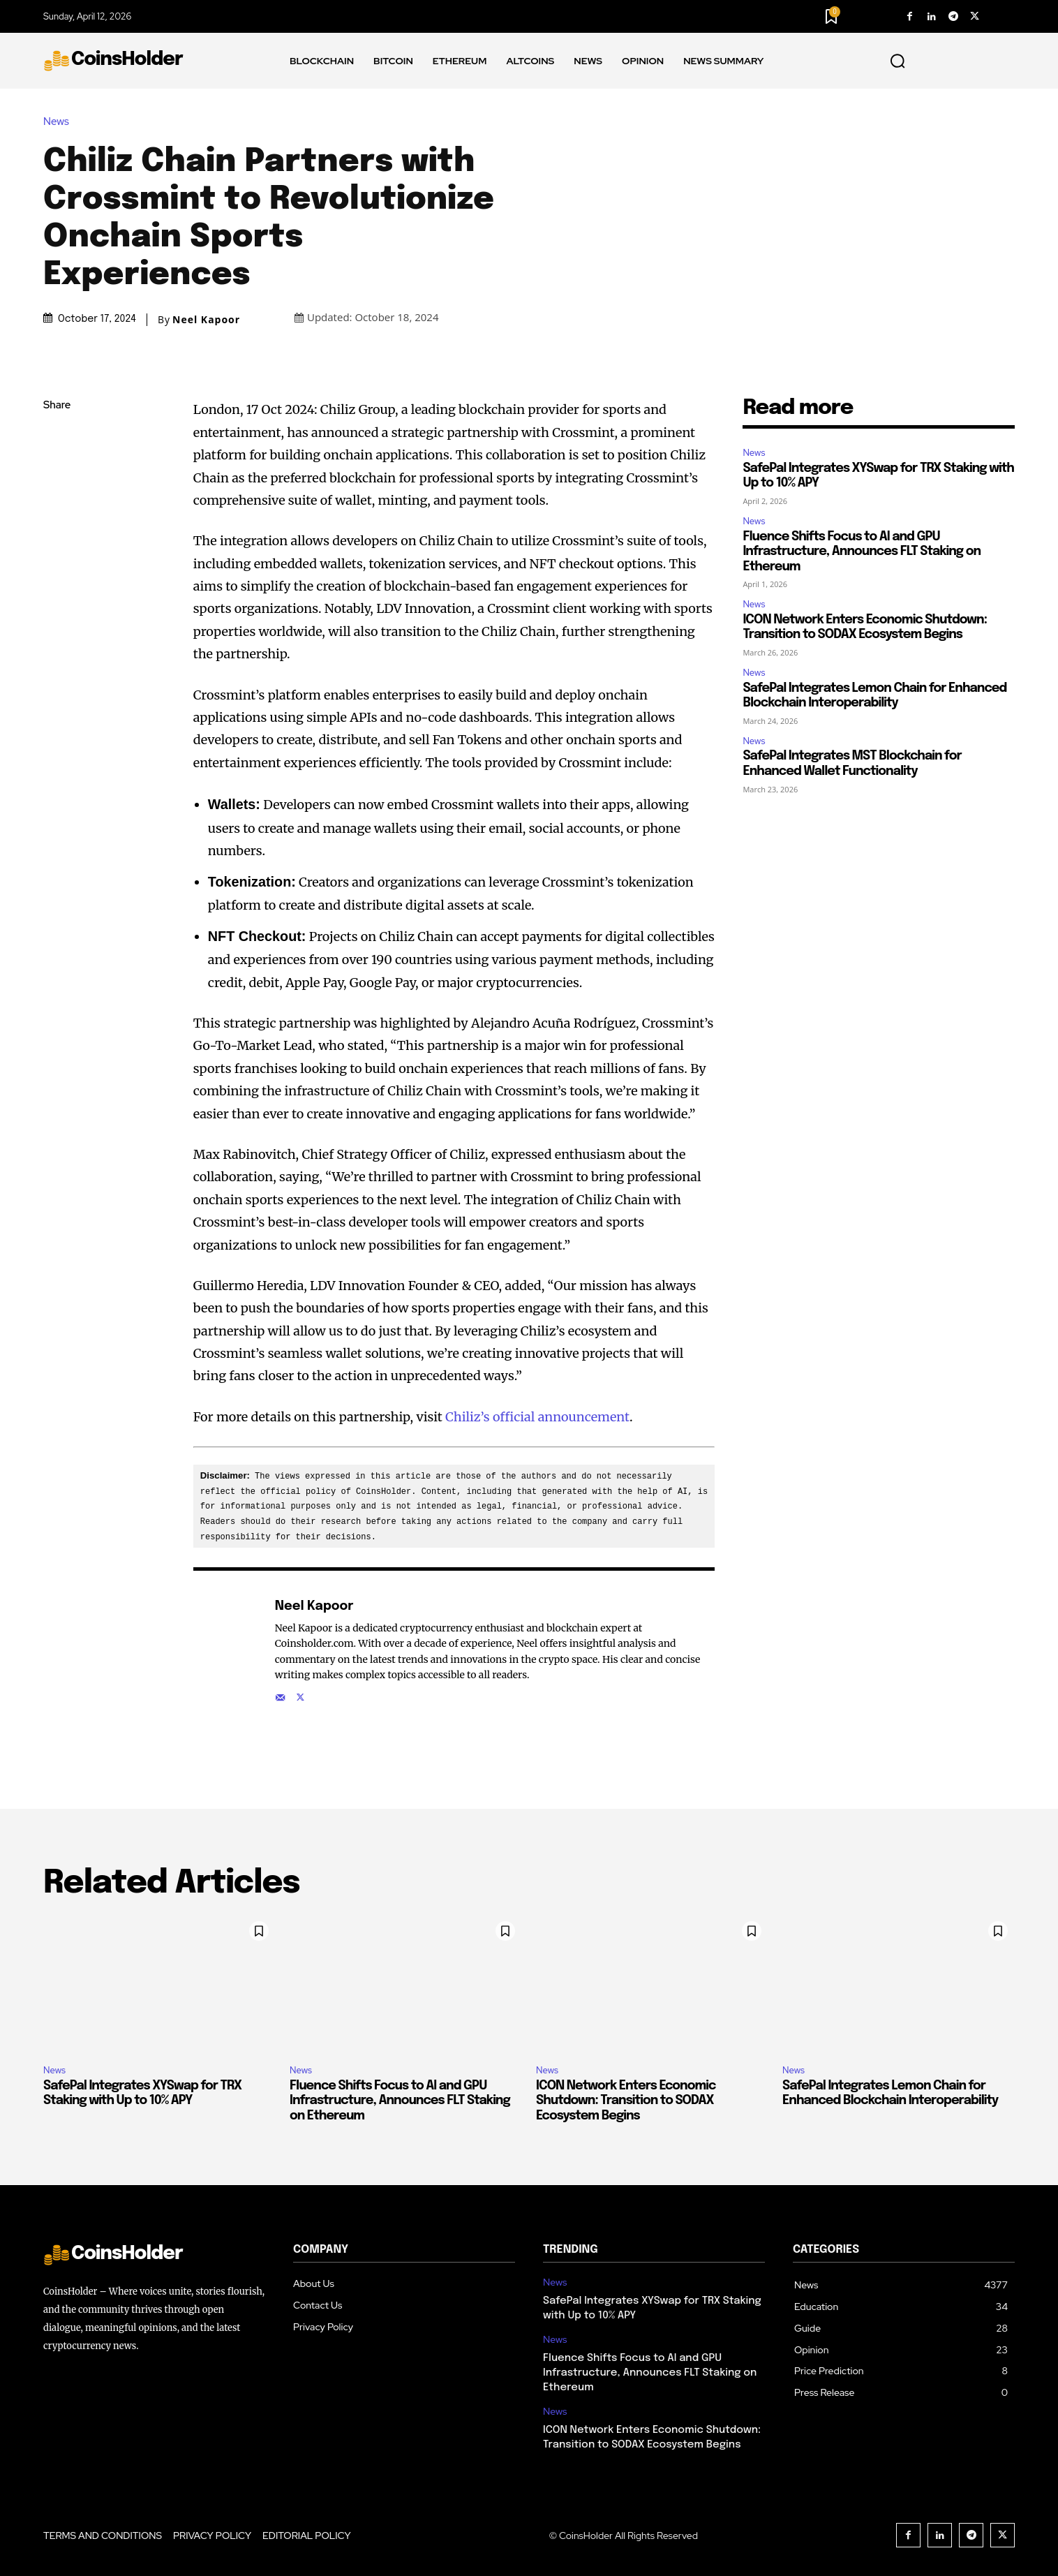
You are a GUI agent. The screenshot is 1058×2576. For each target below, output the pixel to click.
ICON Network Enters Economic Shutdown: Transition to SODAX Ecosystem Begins (625, 2100)
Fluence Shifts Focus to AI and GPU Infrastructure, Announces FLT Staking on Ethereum (862, 552)
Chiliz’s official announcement (537, 1417)
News (59, 121)
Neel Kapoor (206, 319)
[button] (897, 61)
